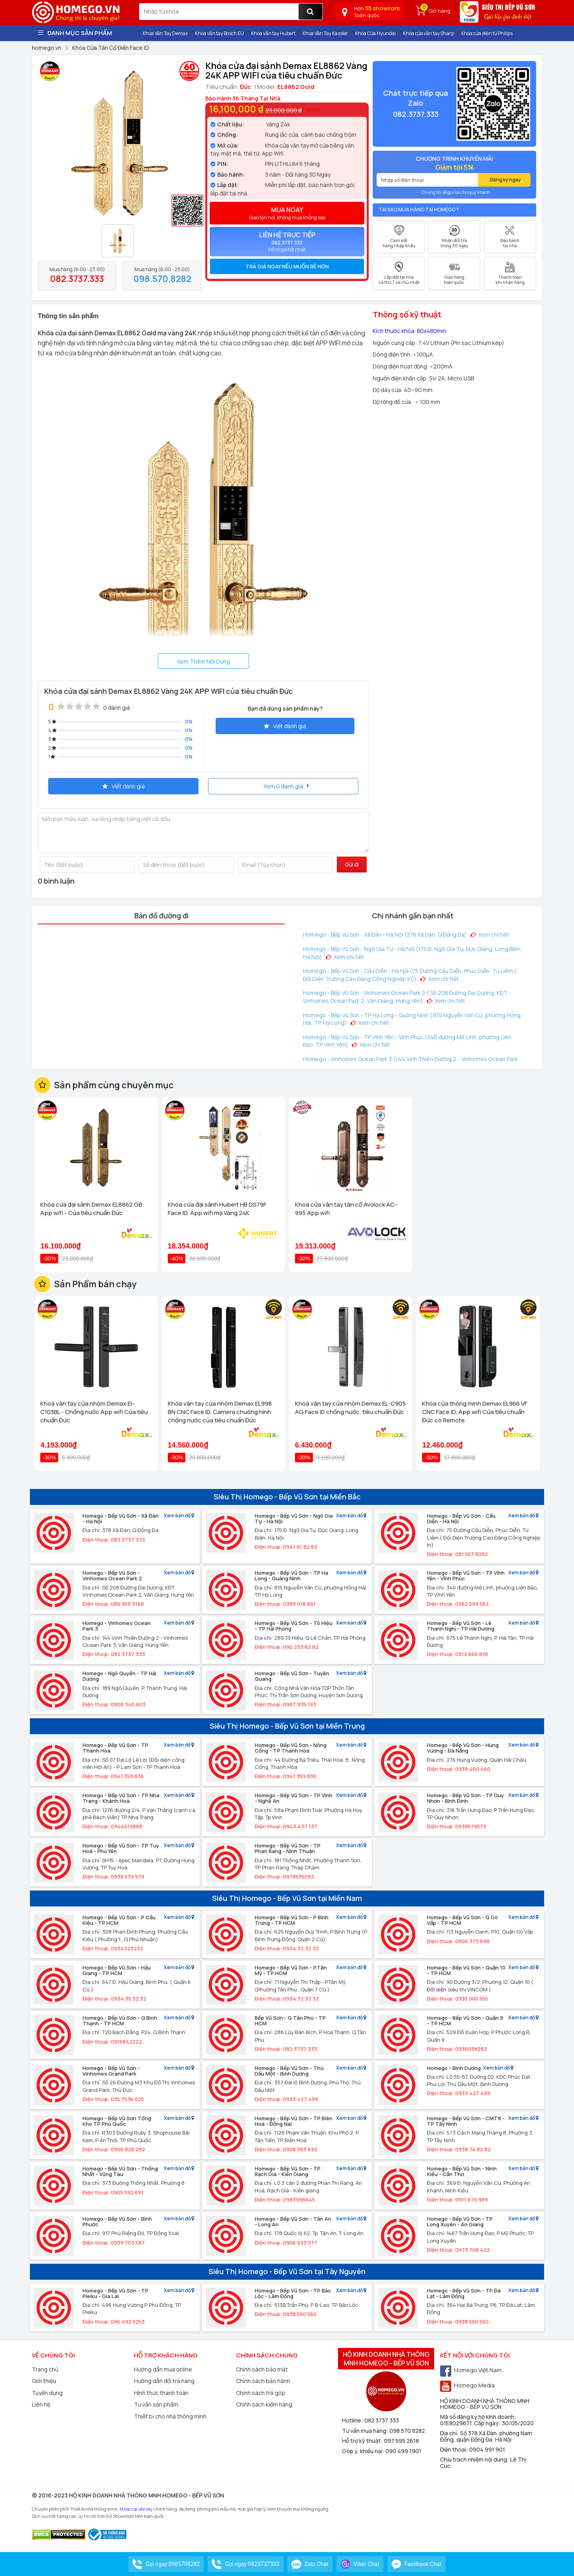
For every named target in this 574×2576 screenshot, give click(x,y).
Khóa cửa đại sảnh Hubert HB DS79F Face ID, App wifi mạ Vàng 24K (217, 1208)
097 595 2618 (401, 2440)
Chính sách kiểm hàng (264, 2404)
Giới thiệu (44, 2381)
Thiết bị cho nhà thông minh (170, 2416)
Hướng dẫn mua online (163, 2369)
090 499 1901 (403, 2451)
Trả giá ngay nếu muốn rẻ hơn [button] (287, 266)
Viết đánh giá (285, 726)
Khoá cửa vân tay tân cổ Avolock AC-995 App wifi (346, 1208)
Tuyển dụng (47, 2393)
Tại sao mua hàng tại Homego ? (419, 209)
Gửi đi (352, 864)
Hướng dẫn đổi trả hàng (164, 2381)
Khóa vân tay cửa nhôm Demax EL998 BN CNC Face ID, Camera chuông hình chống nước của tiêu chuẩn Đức (220, 1411)
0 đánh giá (116, 707)
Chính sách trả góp (260, 2393)
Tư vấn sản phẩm (156, 2404)
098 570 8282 (407, 2430)
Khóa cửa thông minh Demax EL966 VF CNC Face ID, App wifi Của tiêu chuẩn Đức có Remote (474, 1411)
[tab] (287, 266)
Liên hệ (41, 2404)
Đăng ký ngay (505, 179)
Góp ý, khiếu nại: (363, 2451)
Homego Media (467, 2385)
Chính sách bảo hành (263, 2381)
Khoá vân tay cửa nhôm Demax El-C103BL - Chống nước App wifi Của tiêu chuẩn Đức (94, 1411)
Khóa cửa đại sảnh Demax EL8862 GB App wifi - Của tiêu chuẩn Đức (91, 1208)
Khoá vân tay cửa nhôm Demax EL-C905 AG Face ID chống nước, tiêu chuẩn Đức (350, 1407)
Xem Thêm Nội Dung (203, 661)
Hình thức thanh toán (161, 2393)
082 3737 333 (381, 2420)
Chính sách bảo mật (262, 2369)
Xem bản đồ (179, 1516)
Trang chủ (45, 2369)
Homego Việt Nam (470, 2370)
